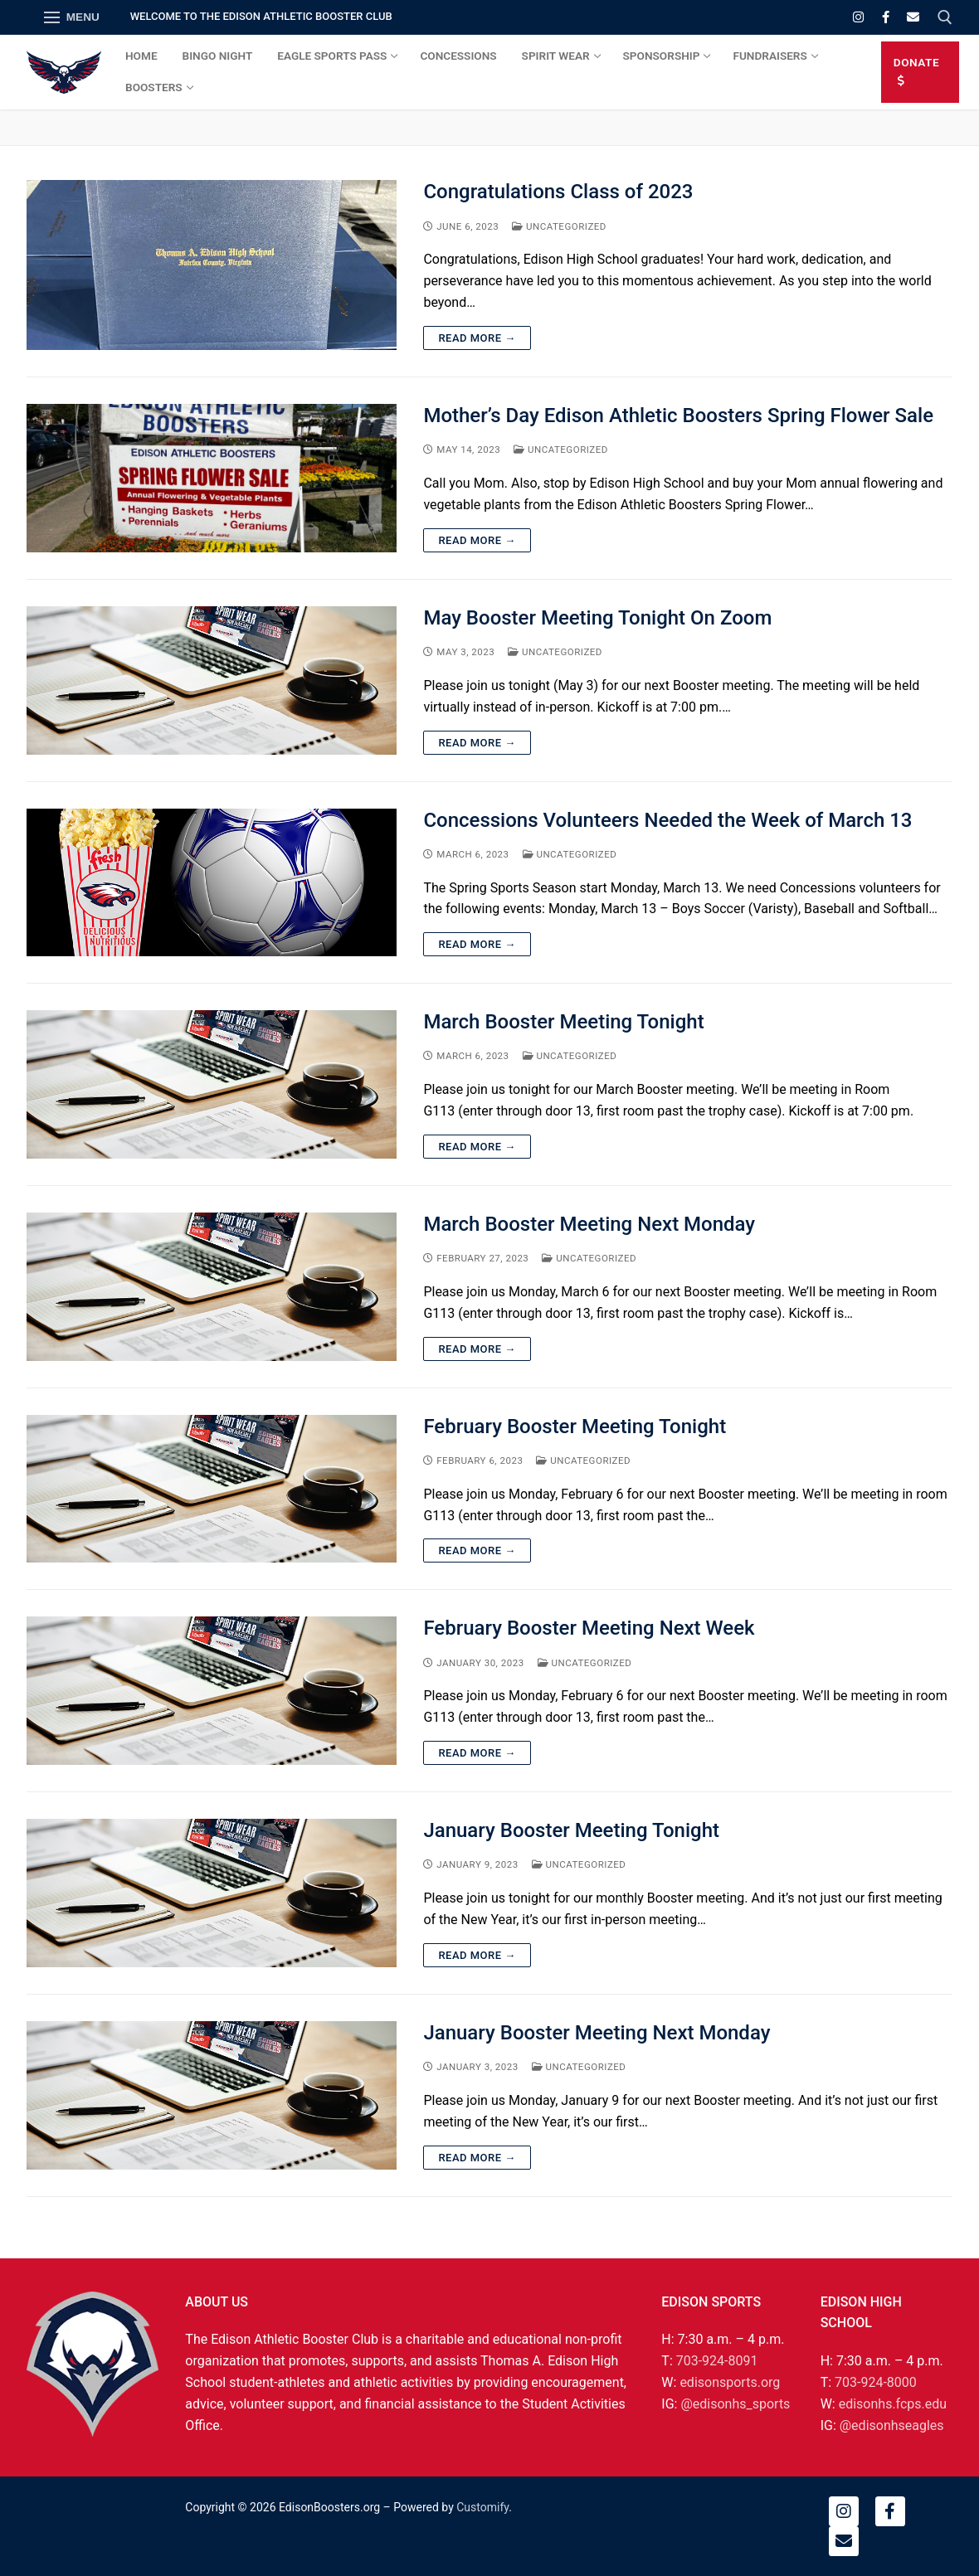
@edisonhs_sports (735, 2404)
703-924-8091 (717, 2361)
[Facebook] (885, 17)
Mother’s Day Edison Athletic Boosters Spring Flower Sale (678, 415)
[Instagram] (858, 17)
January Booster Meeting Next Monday (596, 2032)
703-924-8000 (876, 2382)
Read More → (476, 338)
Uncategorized (559, 226)
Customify (482, 2507)
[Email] (913, 17)
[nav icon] (72, 17)
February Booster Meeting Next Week (588, 1628)
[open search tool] (945, 17)
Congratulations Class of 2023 (558, 191)
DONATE (916, 71)
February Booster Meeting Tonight (574, 1426)
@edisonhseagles (892, 2425)
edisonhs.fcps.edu (893, 2404)
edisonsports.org (729, 2382)
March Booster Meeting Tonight (563, 1021)
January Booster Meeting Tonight (571, 1830)
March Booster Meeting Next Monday (589, 1224)
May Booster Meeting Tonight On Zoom (597, 617)
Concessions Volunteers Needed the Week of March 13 (667, 820)
